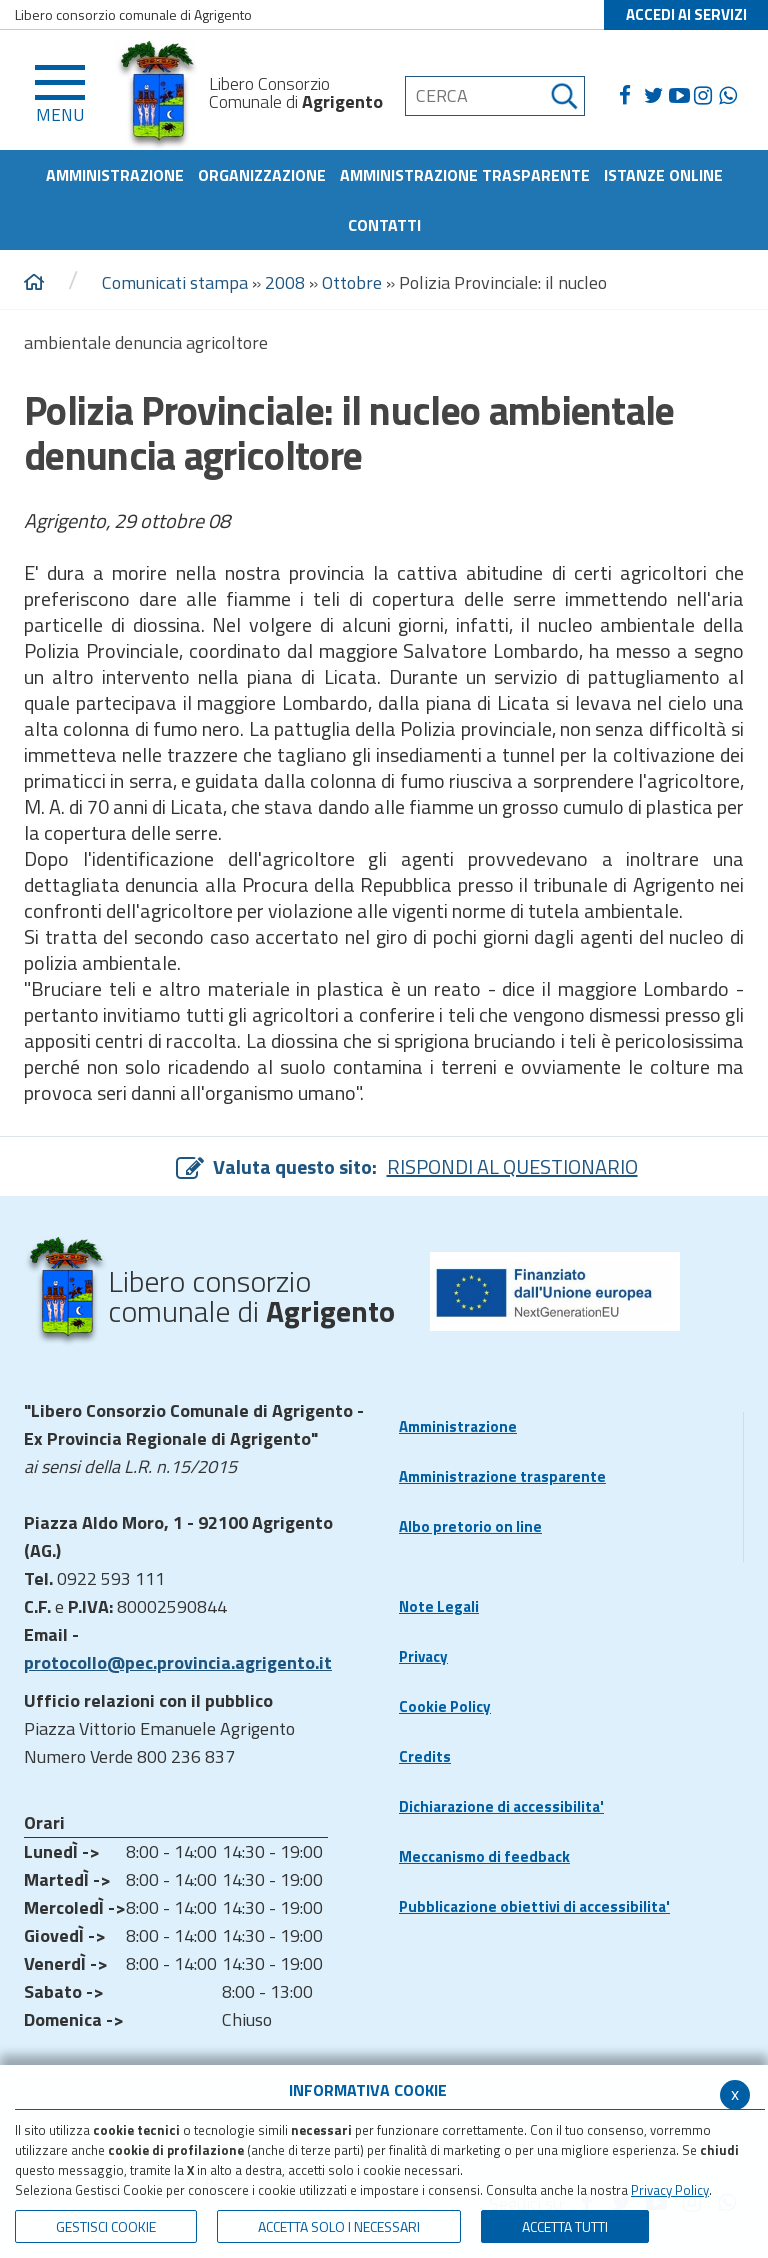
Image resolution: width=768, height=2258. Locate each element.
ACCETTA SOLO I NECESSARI (339, 2226)
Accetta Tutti (565, 2226)
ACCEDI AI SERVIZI (686, 14)
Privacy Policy (670, 2190)
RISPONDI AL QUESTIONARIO (512, 1166)
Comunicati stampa (175, 282)
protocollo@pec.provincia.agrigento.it (178, 1662)
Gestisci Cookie (106, 2226)
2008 (285, 282)
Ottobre (352, 282)
